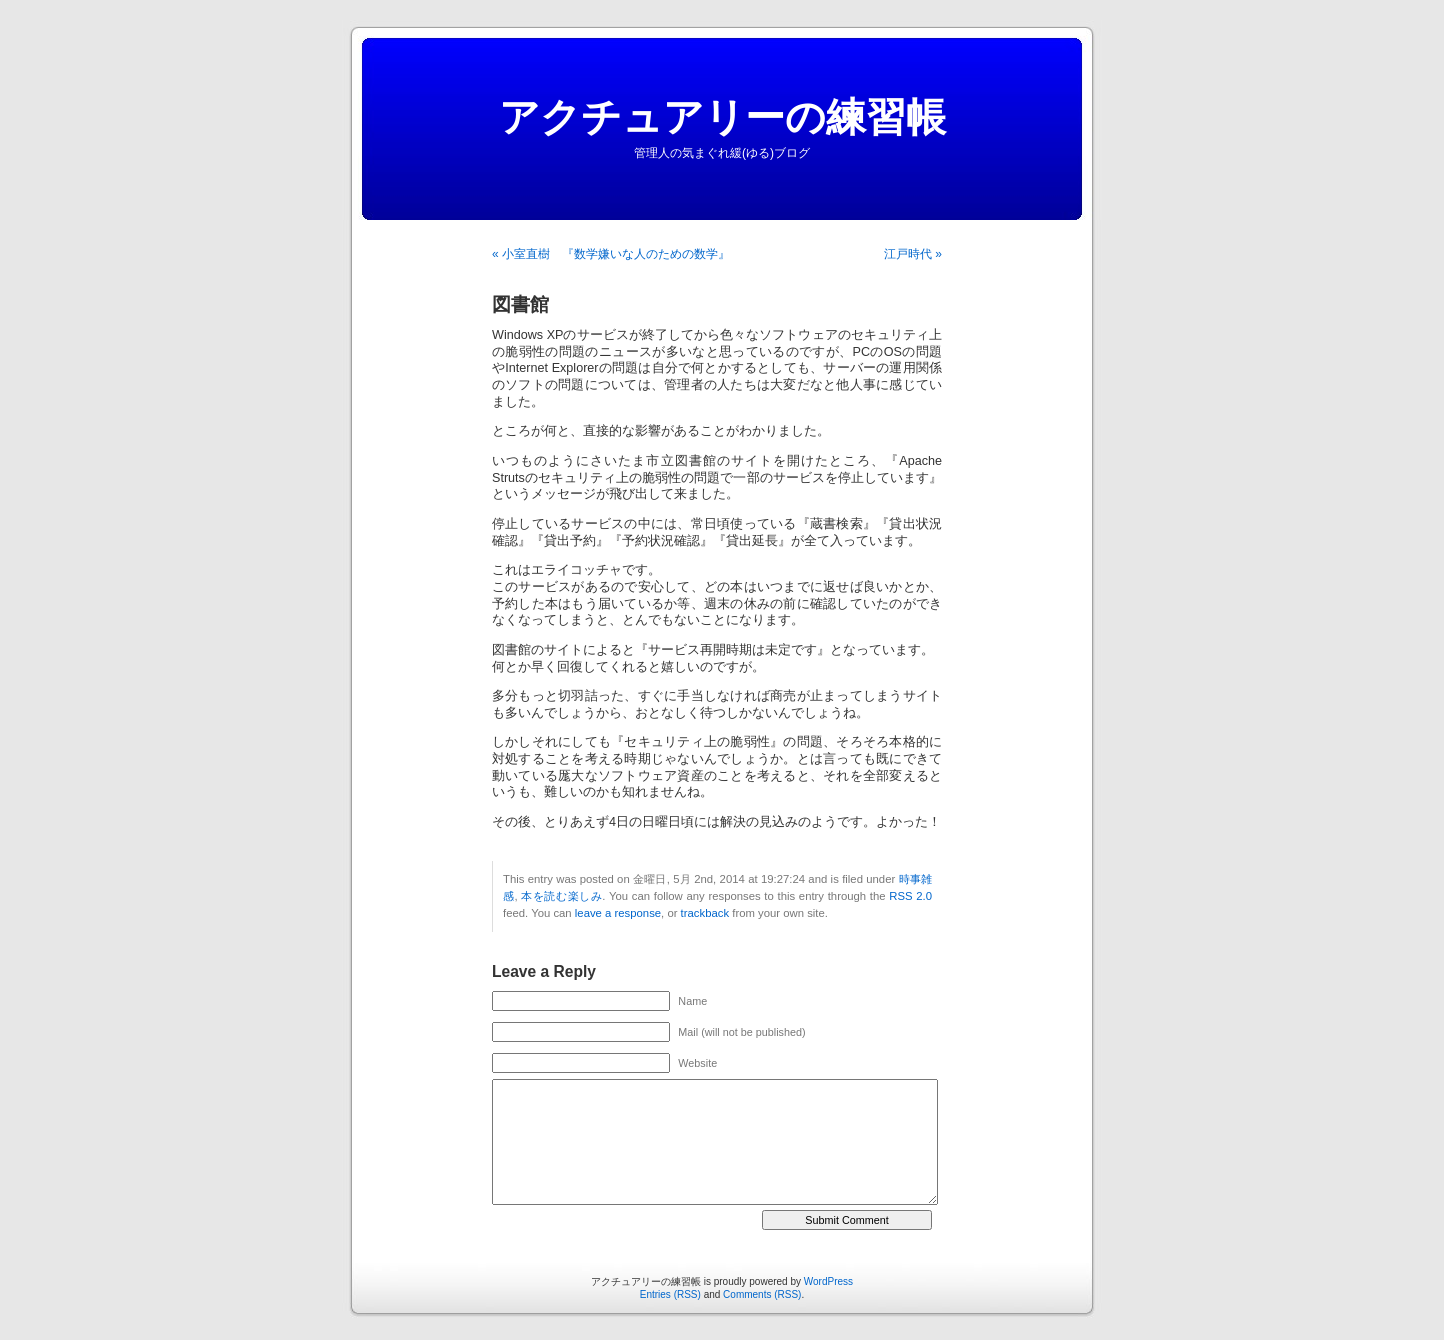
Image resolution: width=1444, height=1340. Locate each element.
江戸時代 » (913, 254)
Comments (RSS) (762, 1294)
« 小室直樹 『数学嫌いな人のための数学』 (611, 254)
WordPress (828, 1281)
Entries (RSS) (670, 1294)
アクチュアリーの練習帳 (722, 117)
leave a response (618, 913)
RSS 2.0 (910, 896)
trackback (705, 913)
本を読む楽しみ (561, 896)
